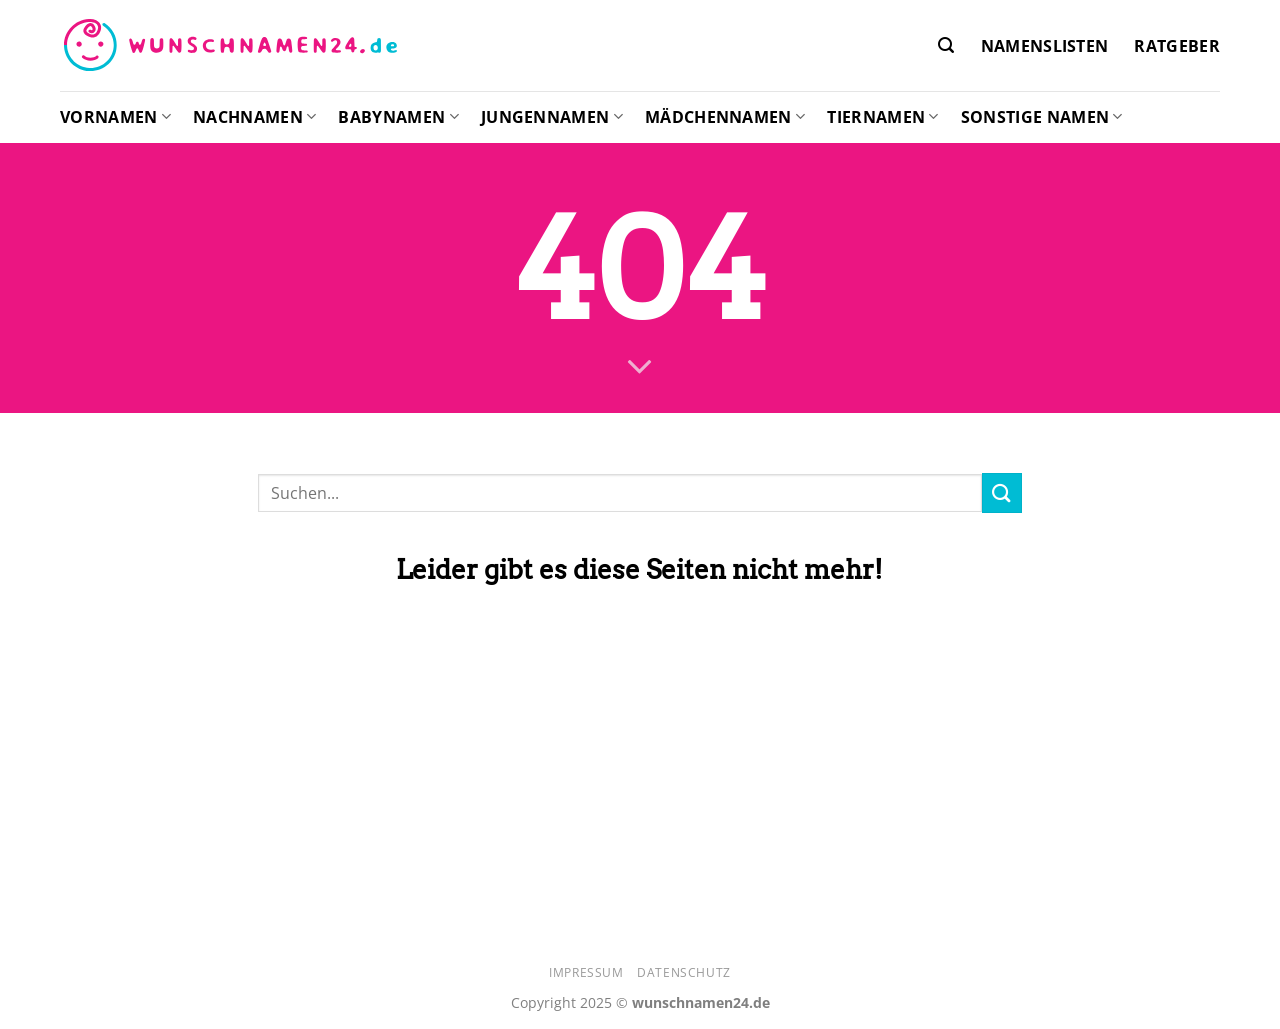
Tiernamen (882, 117)
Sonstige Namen (1042, 117)
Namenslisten (1045, 46)
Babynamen (398, 117)
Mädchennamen (725, 117)
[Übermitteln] (1002, 492)
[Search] (946, 45)
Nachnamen (254, 117)
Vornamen (115, 117)
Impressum (586, 972)
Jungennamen (552, 117)
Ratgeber (1177, 46)
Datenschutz (684, 972)
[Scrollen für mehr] (640, 368)
